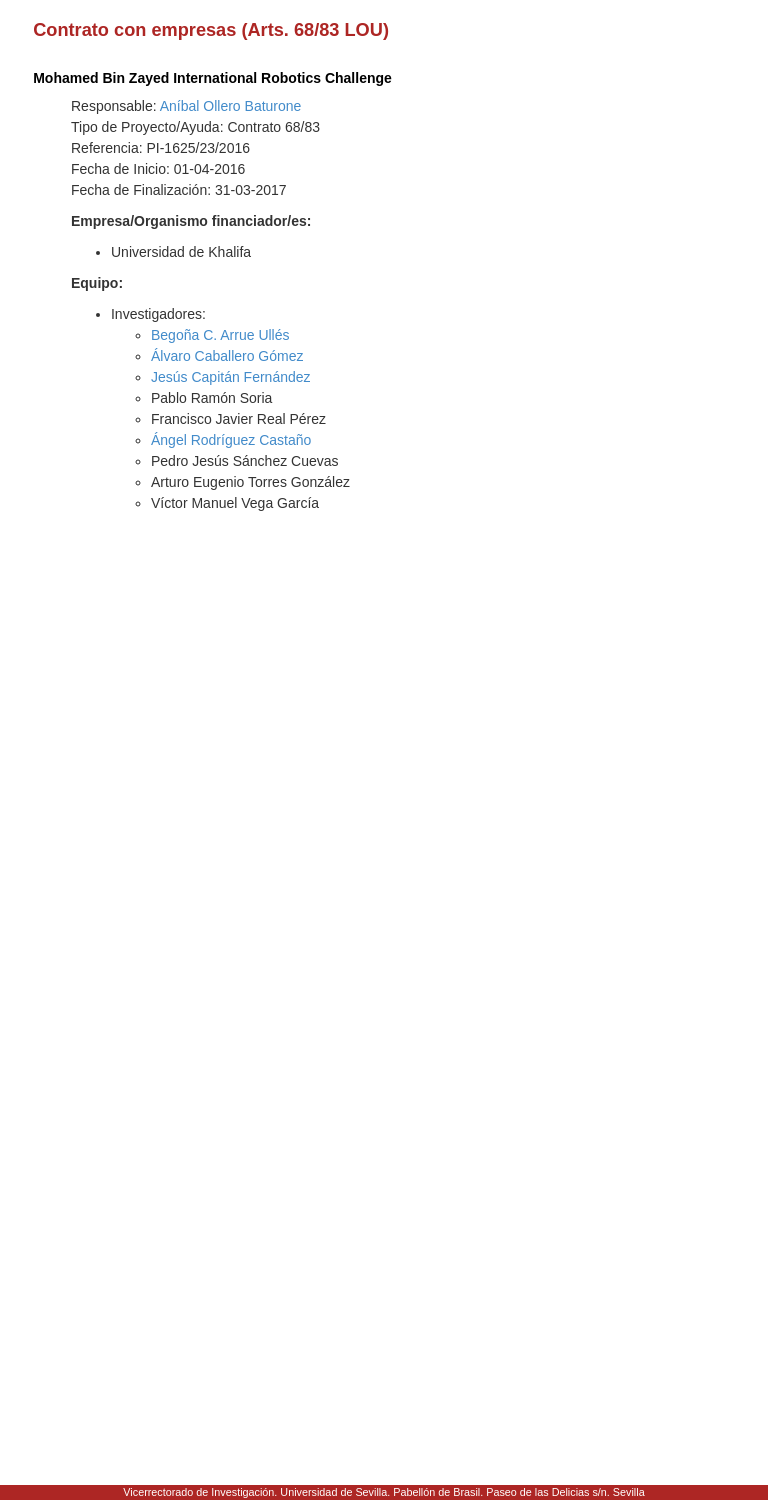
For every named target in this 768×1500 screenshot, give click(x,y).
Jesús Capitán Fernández (231, 377)
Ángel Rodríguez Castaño (231, 440)
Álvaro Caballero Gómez (227, 356)
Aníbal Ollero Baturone (231, 106)
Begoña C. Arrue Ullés (220, 335)
